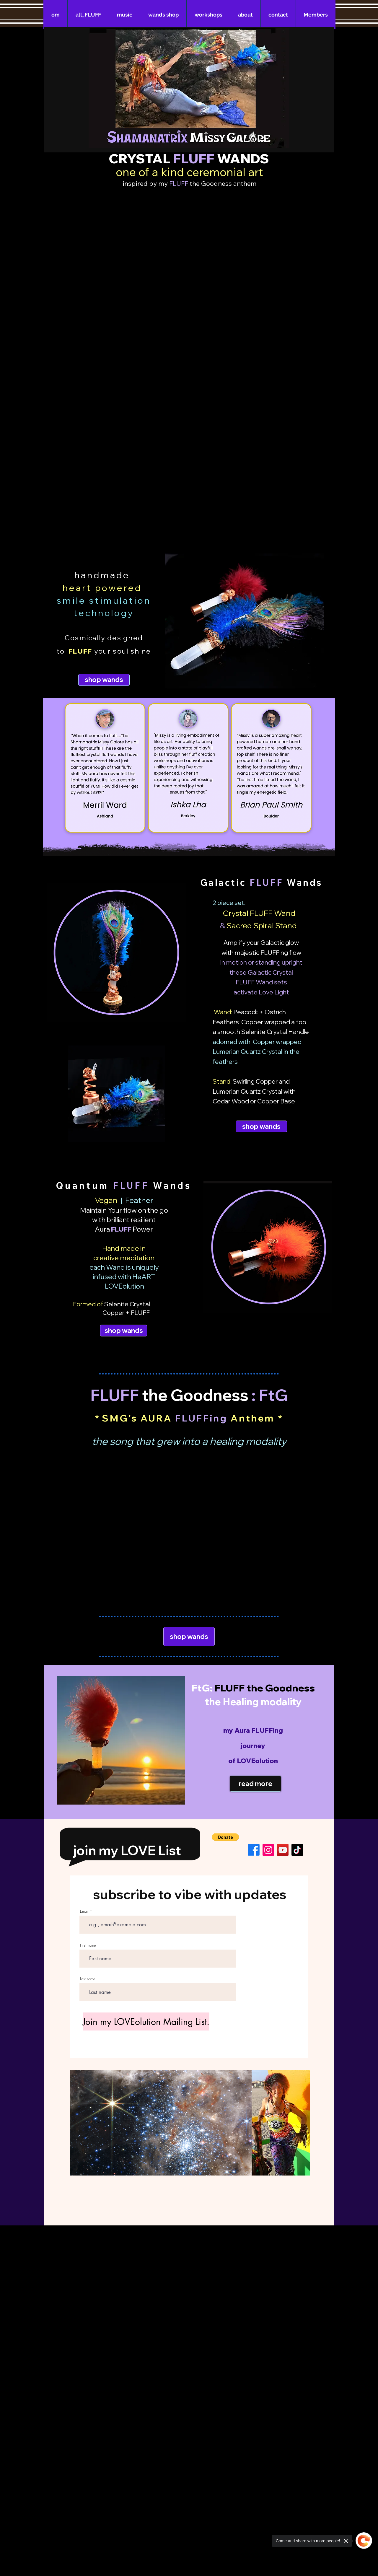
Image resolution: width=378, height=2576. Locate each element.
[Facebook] (254, 1850)
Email (84, 1911)
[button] (225, 1837)
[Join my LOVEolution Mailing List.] (146, 2021)
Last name (87, 1979)
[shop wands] (104, 680)
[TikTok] (297, 1850)
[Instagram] (268, 1850)
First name (88, 1945)
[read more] (255, 1784)
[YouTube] (283, 1850)
